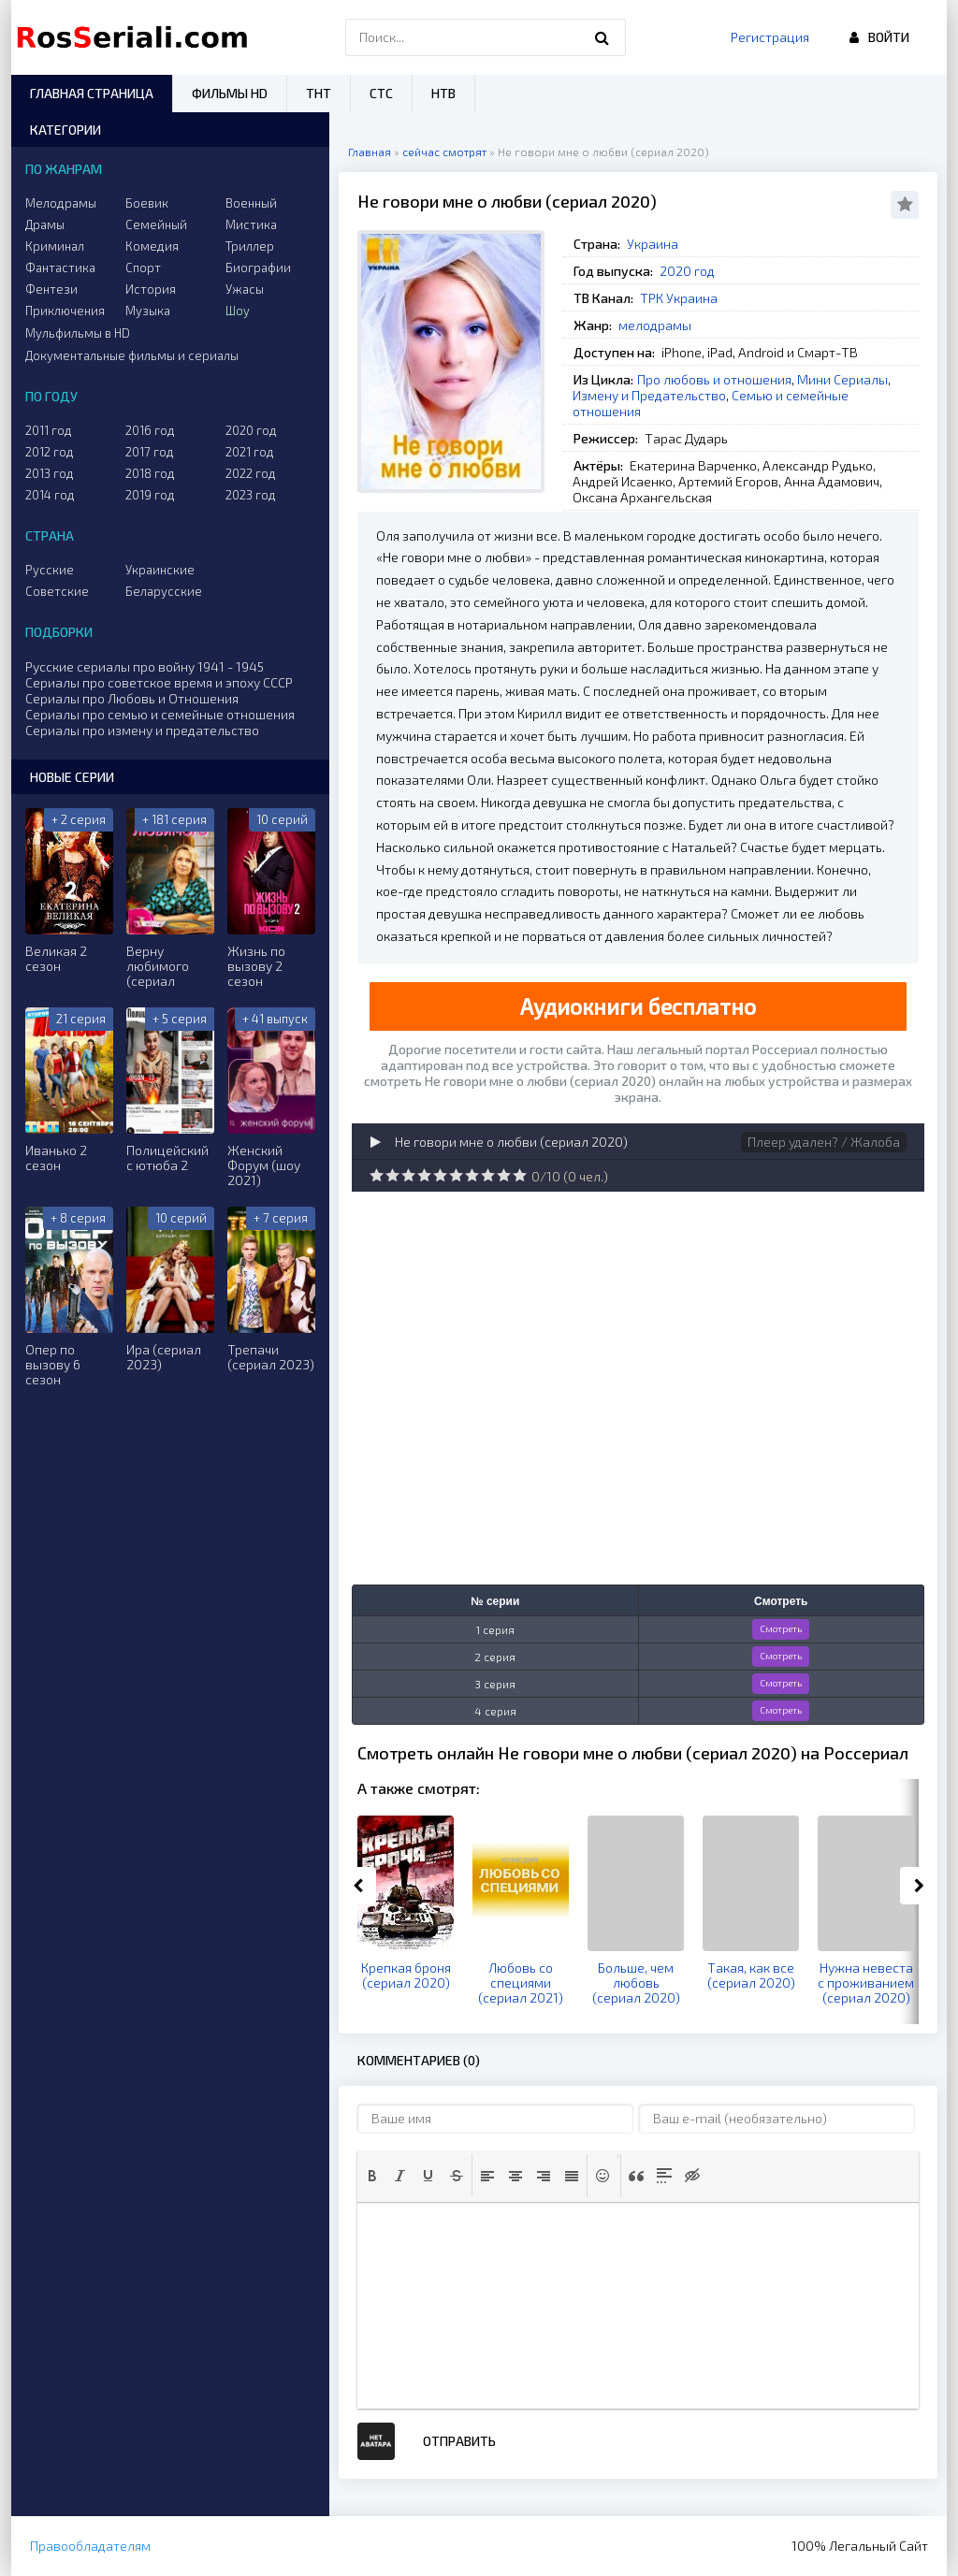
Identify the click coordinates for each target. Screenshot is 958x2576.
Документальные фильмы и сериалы (132, 355)
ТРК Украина (679, 298)
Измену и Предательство (649, 395)
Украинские (160, 569)
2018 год (150, 473)
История (150, 289)
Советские (57, 591)
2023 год (250, 494)
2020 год (687, 271)
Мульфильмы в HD (77, 333)
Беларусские (163, 591)
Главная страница (91, 93)
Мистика (251, 224)
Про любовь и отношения (714, 379)
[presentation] (372, 2175)
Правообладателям (90, 2546)
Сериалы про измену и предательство (142, 730)
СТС (381, 93)
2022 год (250, 473)
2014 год (50, 494)
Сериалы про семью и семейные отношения (160, 714)
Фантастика (60, 267)
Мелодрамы (60, 202)
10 (520, 1175)
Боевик (146, 202)
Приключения (65, 310)
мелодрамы (654, 325)
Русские (49, 569)
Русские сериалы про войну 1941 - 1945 (144, 666)
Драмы (45, 224)
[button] (372, 2175)
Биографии (258, 267)
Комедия (152, 246)
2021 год (249, 451)
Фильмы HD (230, 93)
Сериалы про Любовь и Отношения (132, 698)
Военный (251, 202)
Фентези (51, 289)
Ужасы (244, 289)
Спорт (143, 267)
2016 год (150, 430)
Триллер (249, 246)
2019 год (150, 494)
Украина (652, 244)
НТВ (443, 93)
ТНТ (318, 93)
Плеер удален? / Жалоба (824, 1142)
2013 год (49, 473)
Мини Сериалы (842, 379)
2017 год (149, 451)
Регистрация (770, 37)
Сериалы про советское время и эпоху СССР (159, 682)
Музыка (147, 310)
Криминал (54, 246)
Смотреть (781, 1628)
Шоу (237, 310)
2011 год (48, 430)
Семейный (156, 224)
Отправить (459, 2441)
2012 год (49, 451)
